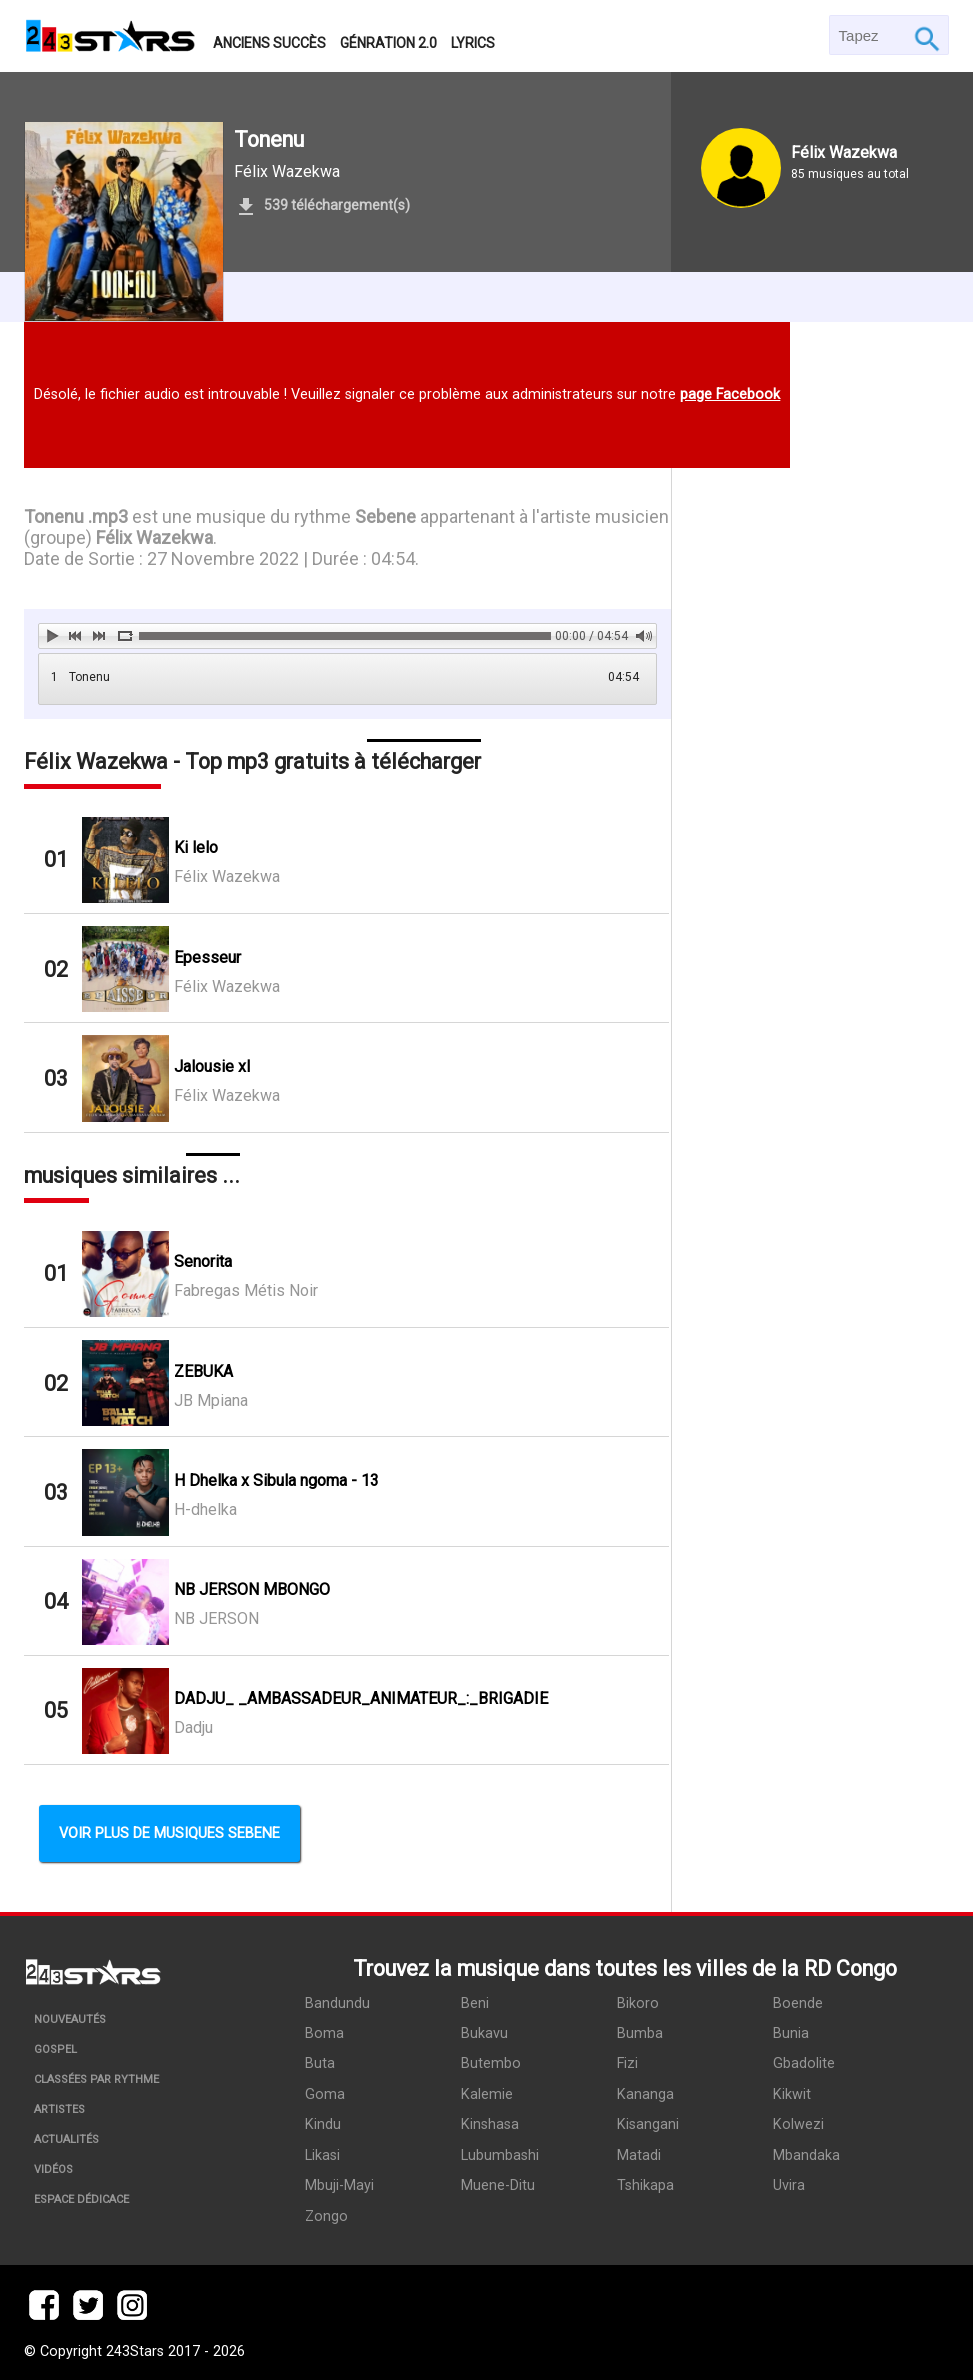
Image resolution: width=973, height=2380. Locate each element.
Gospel (55, 2049)
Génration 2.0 (388, 43)
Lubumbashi (499, 2152)
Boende (795, 2002)
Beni (474, 2002)
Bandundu (337, 2002)
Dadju (193, 1727)
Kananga (643, 2092)
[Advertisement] (810, 918)
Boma (324, 2032)
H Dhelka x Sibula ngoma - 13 (276, 1480)
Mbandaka (803, 2152)
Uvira (786, 2182)
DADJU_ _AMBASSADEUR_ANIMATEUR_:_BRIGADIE (361, 1698)
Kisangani (646, 2122)
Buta (320, 2062)
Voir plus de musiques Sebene (169, 1833)
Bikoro (636, 2002)
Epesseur (207, 957)
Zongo (326, 2212)
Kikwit (789, 2092)
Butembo (490, 2062)
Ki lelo (196, 847)
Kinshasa (489, 2122)
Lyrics (473, 43)
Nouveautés (70, 2019)
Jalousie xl (212, 1066)
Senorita (203, 1261)
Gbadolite (801, 2062)
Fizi (625, 2062)
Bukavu (483, 2032)
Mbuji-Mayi (339, 2182)
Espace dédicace (81, 2199)
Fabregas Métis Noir (246, 1290)
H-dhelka (205, 1509)
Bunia (788, 2032)
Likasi (322, 2152)
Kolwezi (795, 2122)
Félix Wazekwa (287, 171)
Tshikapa (643, 2182)
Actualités (66, 2139)
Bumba (638, 2032)
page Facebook (730, 394)
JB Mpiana (211, 1400)
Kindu (323, 2122)
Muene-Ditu (497, 2182)
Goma (325, 2092)
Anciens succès (269, 43)
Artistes (59, 2109)
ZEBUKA (203, 1371)
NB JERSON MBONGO (252, 1589)
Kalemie (486, 2092)
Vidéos (53, 2169)
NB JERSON (216, 1618)
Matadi (637, 2152)
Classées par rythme (96, 2079)
